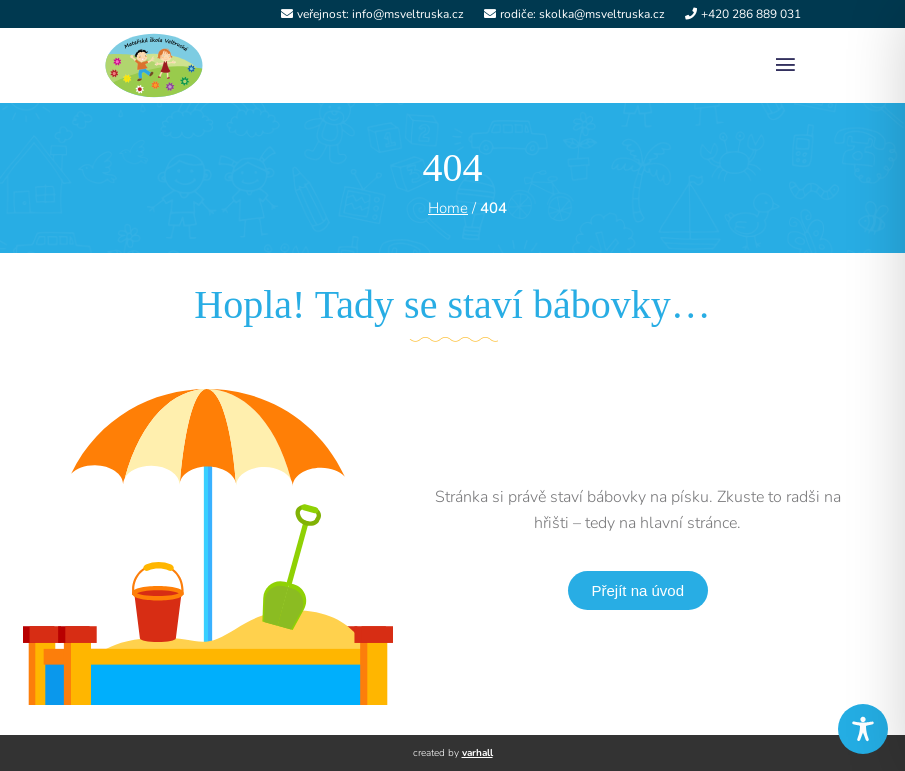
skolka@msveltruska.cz (602, 14)
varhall (477, 753)
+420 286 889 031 (751, 14)
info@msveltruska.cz (408, 14)
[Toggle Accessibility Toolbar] (863, 729)
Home (448, 208)
